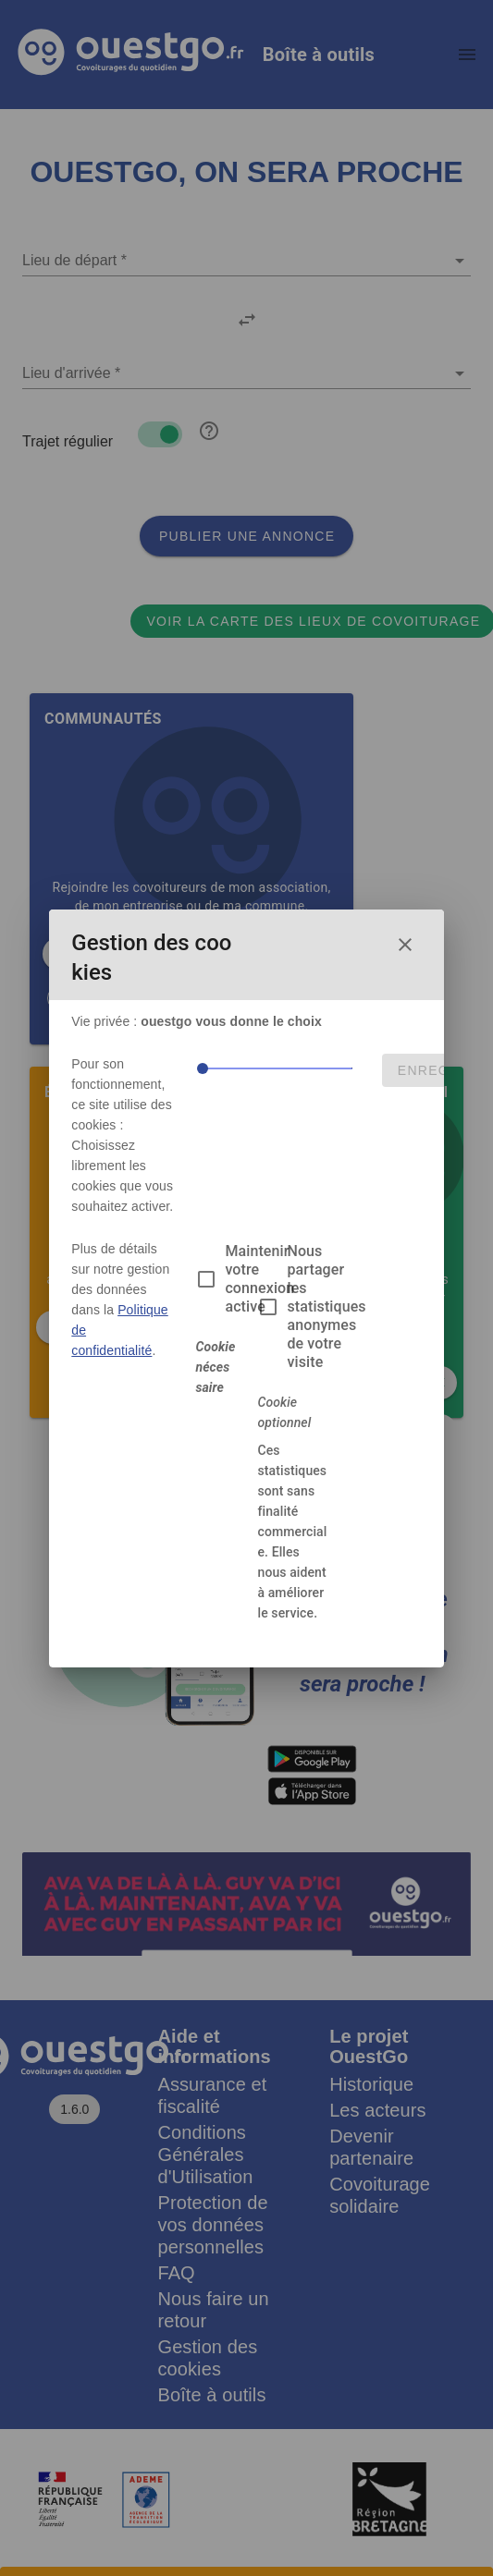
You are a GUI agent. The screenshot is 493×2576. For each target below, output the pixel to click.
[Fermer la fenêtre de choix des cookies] (405, 944)
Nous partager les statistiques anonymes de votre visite (326, 1306)
